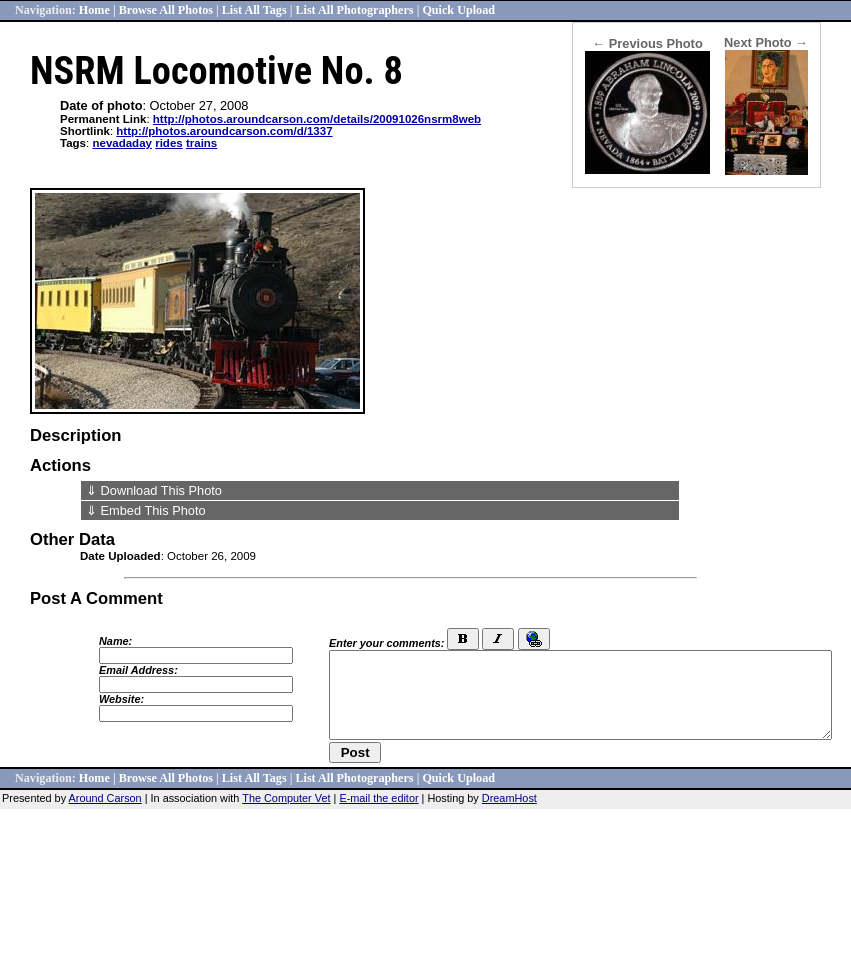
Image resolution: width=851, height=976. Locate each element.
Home (94, 10)
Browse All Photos (166, 10)
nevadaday (122, 143)
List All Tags (254, 10)
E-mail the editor (378, 798)
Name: (115, 641)
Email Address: (138, 670)
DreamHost (509, 798)
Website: (121, 699)
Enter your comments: (386, 643)
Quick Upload (458, 10)
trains (201, 143)
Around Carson (105, 798)
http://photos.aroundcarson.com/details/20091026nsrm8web (317, 119)
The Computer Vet (286, 798)
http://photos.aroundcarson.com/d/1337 (224, 131)
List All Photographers (354, 10)
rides (169, 143)
